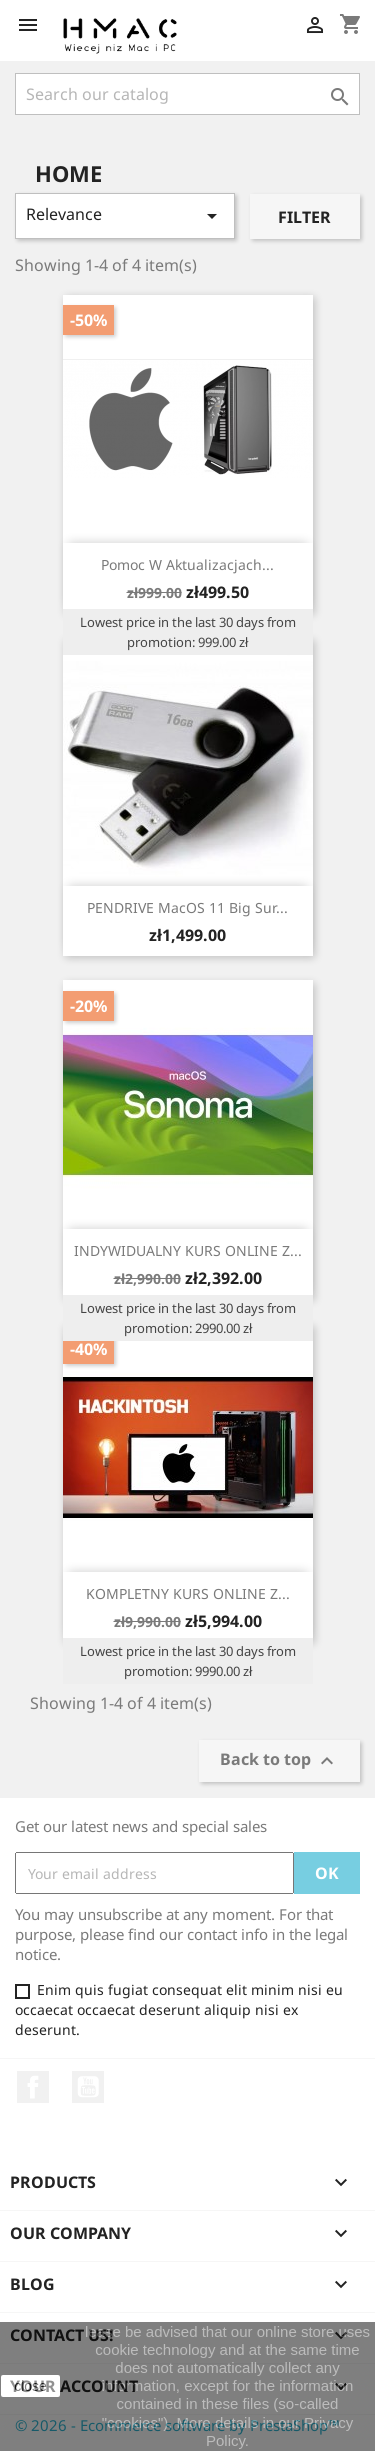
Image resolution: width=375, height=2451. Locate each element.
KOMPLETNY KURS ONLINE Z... (188, 1593)
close (30, 2386)
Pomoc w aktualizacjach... (187, 564)
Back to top (279, 1761)
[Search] (187, 94)
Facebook (33, 2087)
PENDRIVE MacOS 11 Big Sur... (187, 907)
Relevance (125, 215)
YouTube (88, 2087)
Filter (304, 217)
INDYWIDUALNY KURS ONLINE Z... (188, 1250)
